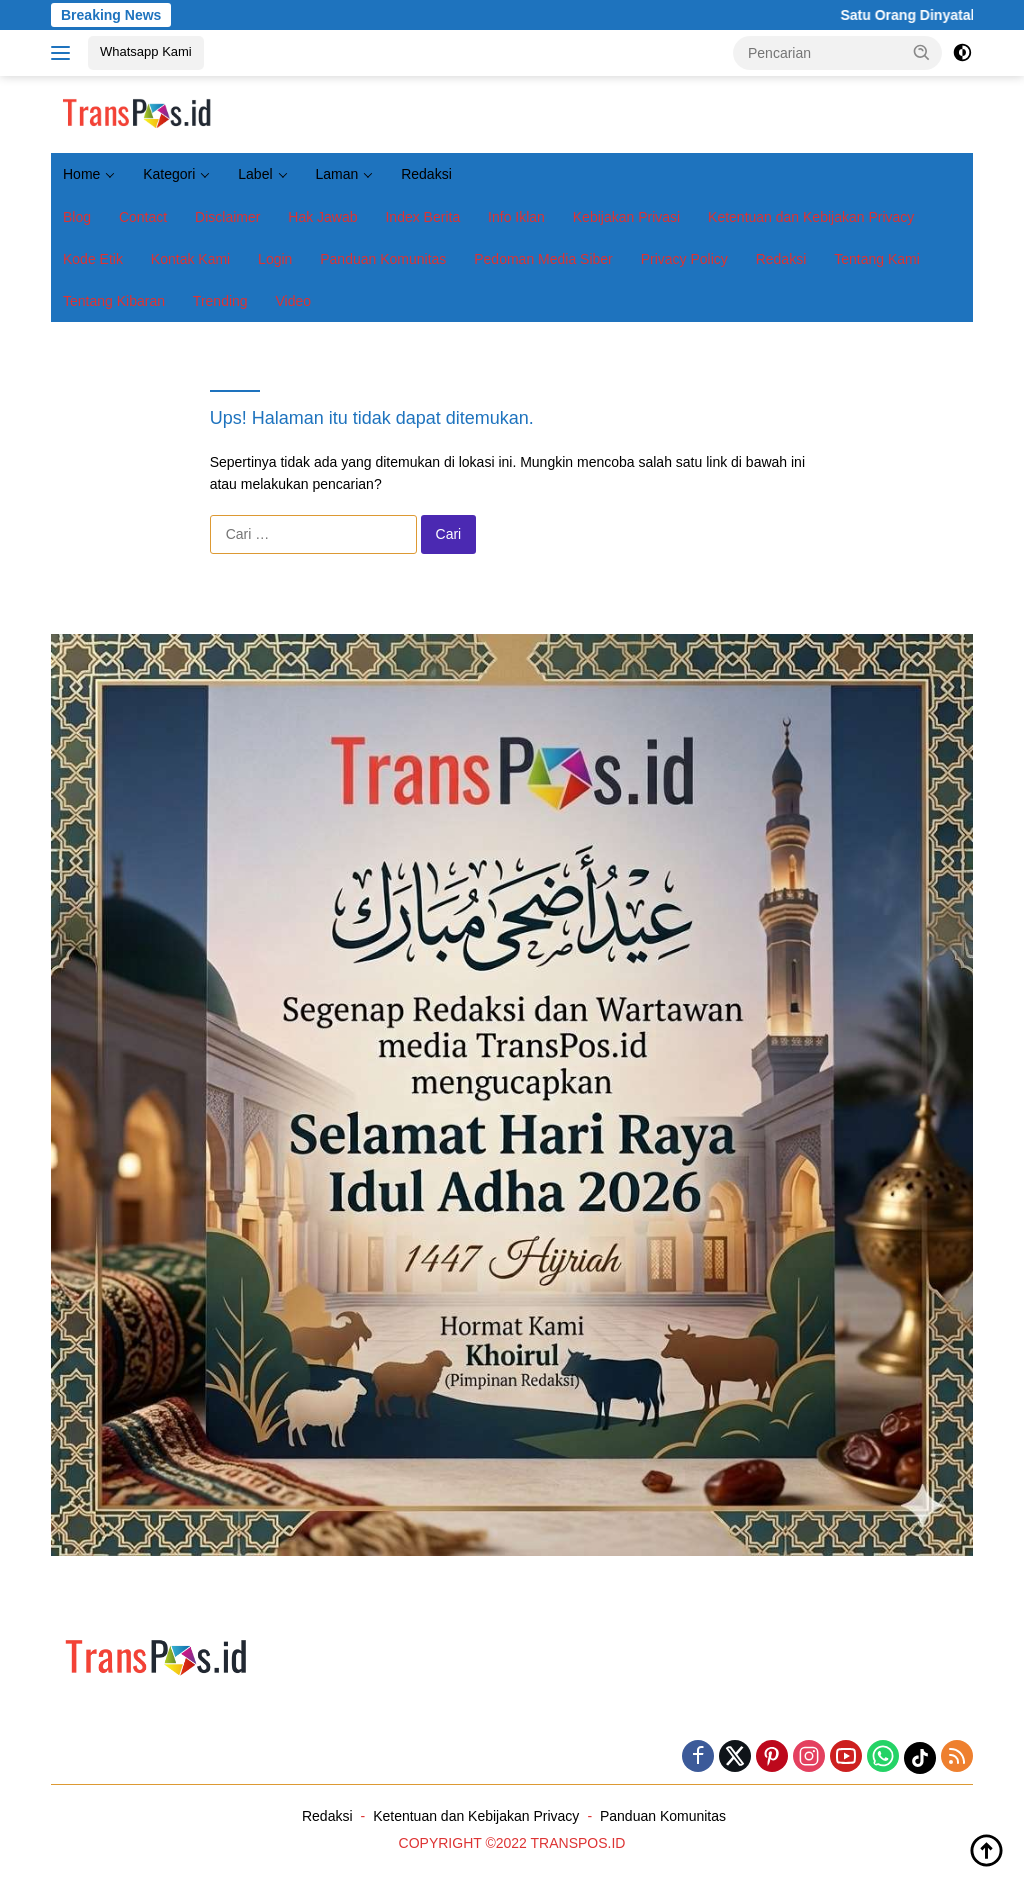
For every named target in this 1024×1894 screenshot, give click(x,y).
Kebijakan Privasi (626, 217)
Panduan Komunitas (383, 259)
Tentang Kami (877, 259)
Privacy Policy (684, 259)
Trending (220, 301)
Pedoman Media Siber (543, 259)
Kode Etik (93, 259)
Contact (143, 217)
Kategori (169, 174)
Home (81, 174)
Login (275, 259)
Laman (336, 174)
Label (255, 174)
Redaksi (426, 174)
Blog (77, 217)
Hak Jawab (322, 217)
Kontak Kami (190, 259)
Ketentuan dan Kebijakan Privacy (811, 217)
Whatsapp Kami (146, 51)
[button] (922, 52)
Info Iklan (516, 217)
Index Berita (422, 217)
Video (294, 301)
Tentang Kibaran (114, 301)
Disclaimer (227, 217)
